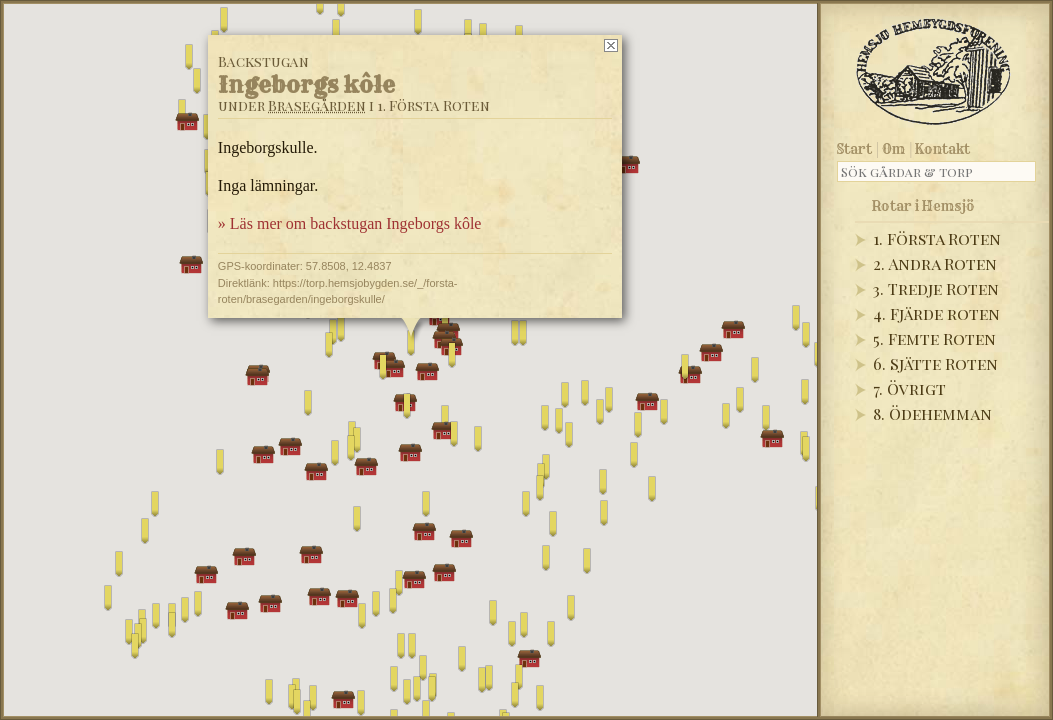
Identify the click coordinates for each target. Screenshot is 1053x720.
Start (854, 149)
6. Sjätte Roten (935, 363)
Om (893, 149)
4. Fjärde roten (936, 313)
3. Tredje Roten (936, 288)
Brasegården (316, 105)
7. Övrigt (909, 388)
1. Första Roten (937, 238)
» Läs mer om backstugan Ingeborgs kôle (349, 223)
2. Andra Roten (935, 263)
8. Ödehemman (932, 413)
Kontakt (942, 149)
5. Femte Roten (934, 338)
